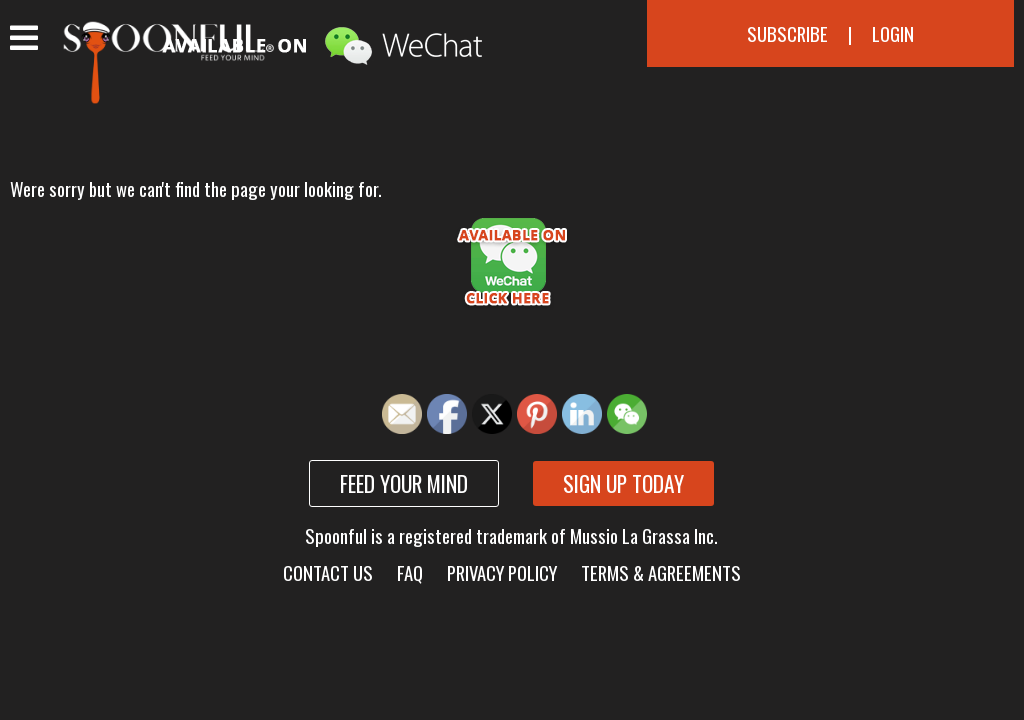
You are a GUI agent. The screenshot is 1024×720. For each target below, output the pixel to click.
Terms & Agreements (661, 572)
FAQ (410, 572)
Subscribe (787, 33)
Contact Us (328, 572)
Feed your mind (404, 483)
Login (893, 33)
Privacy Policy (502, 572)
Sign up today (623, 483)
